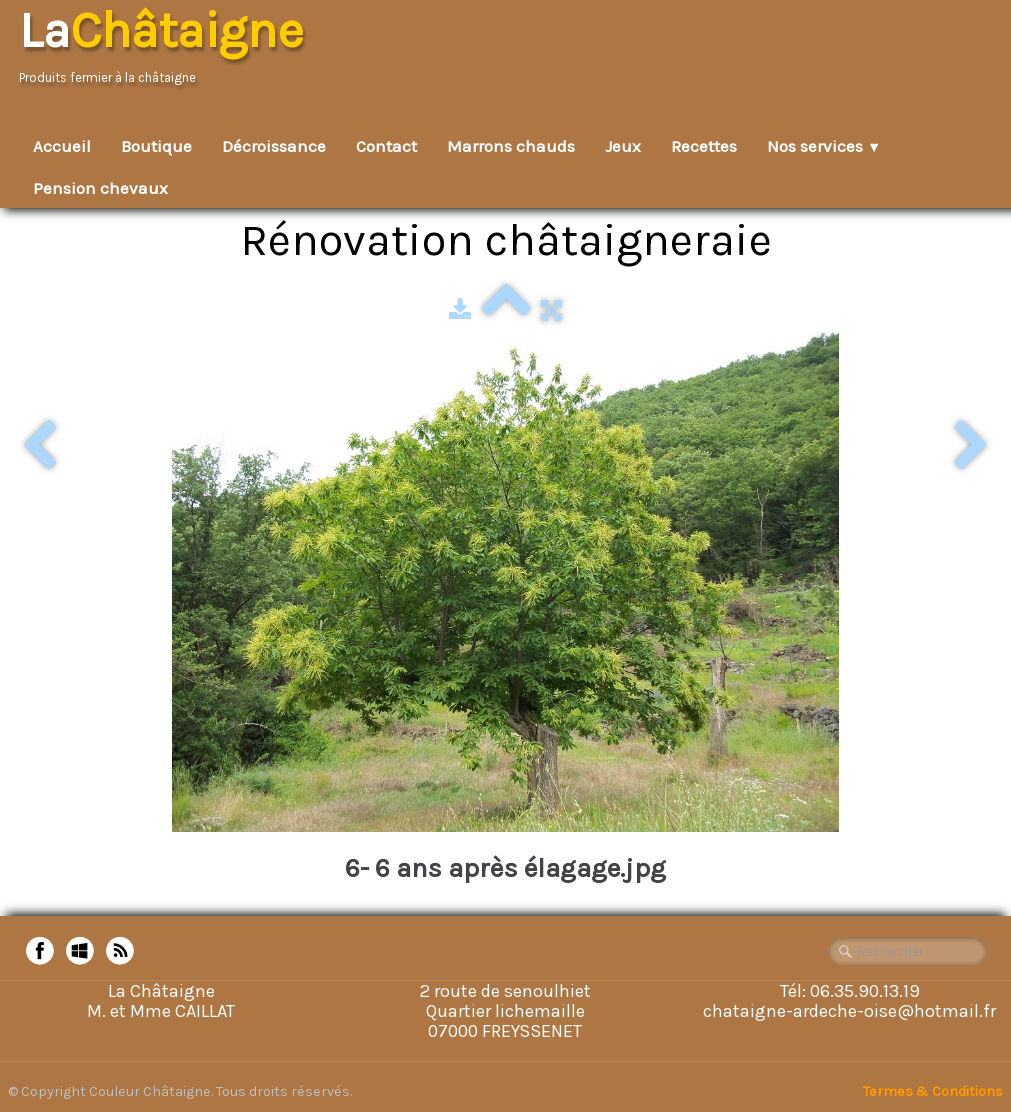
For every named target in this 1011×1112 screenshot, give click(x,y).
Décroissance (274, 146)
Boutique (156, 146)
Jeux (623, 146)
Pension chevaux (100, 188)
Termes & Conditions (933, 1091)
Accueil (62, 146)
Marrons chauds (511, 146)
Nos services (824, 146)
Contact (386, 146)
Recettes (704, 146)
